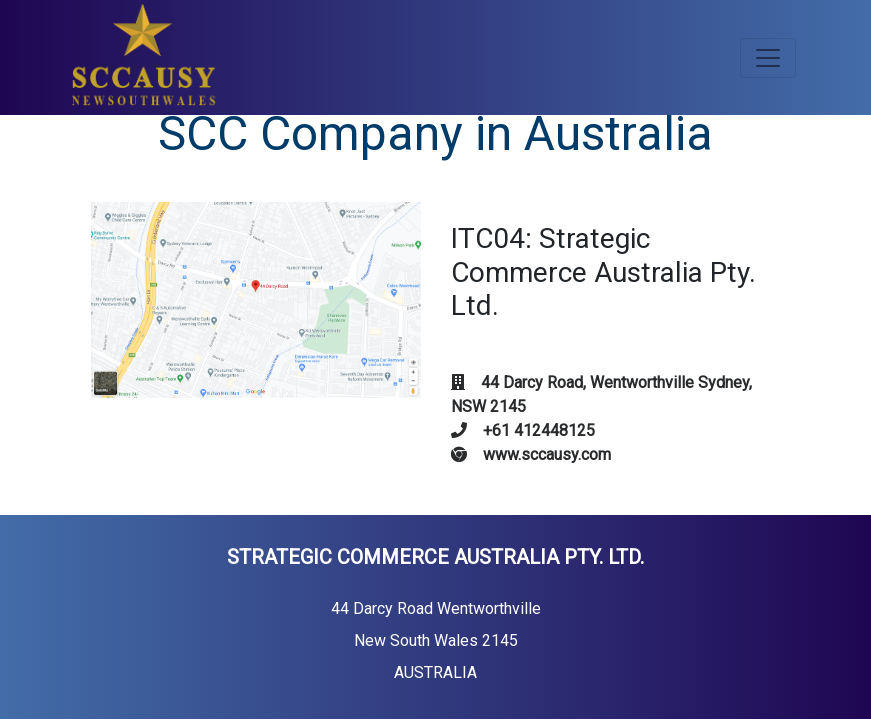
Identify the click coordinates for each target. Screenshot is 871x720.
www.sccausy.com (531, 454)
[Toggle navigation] (768, 58)
